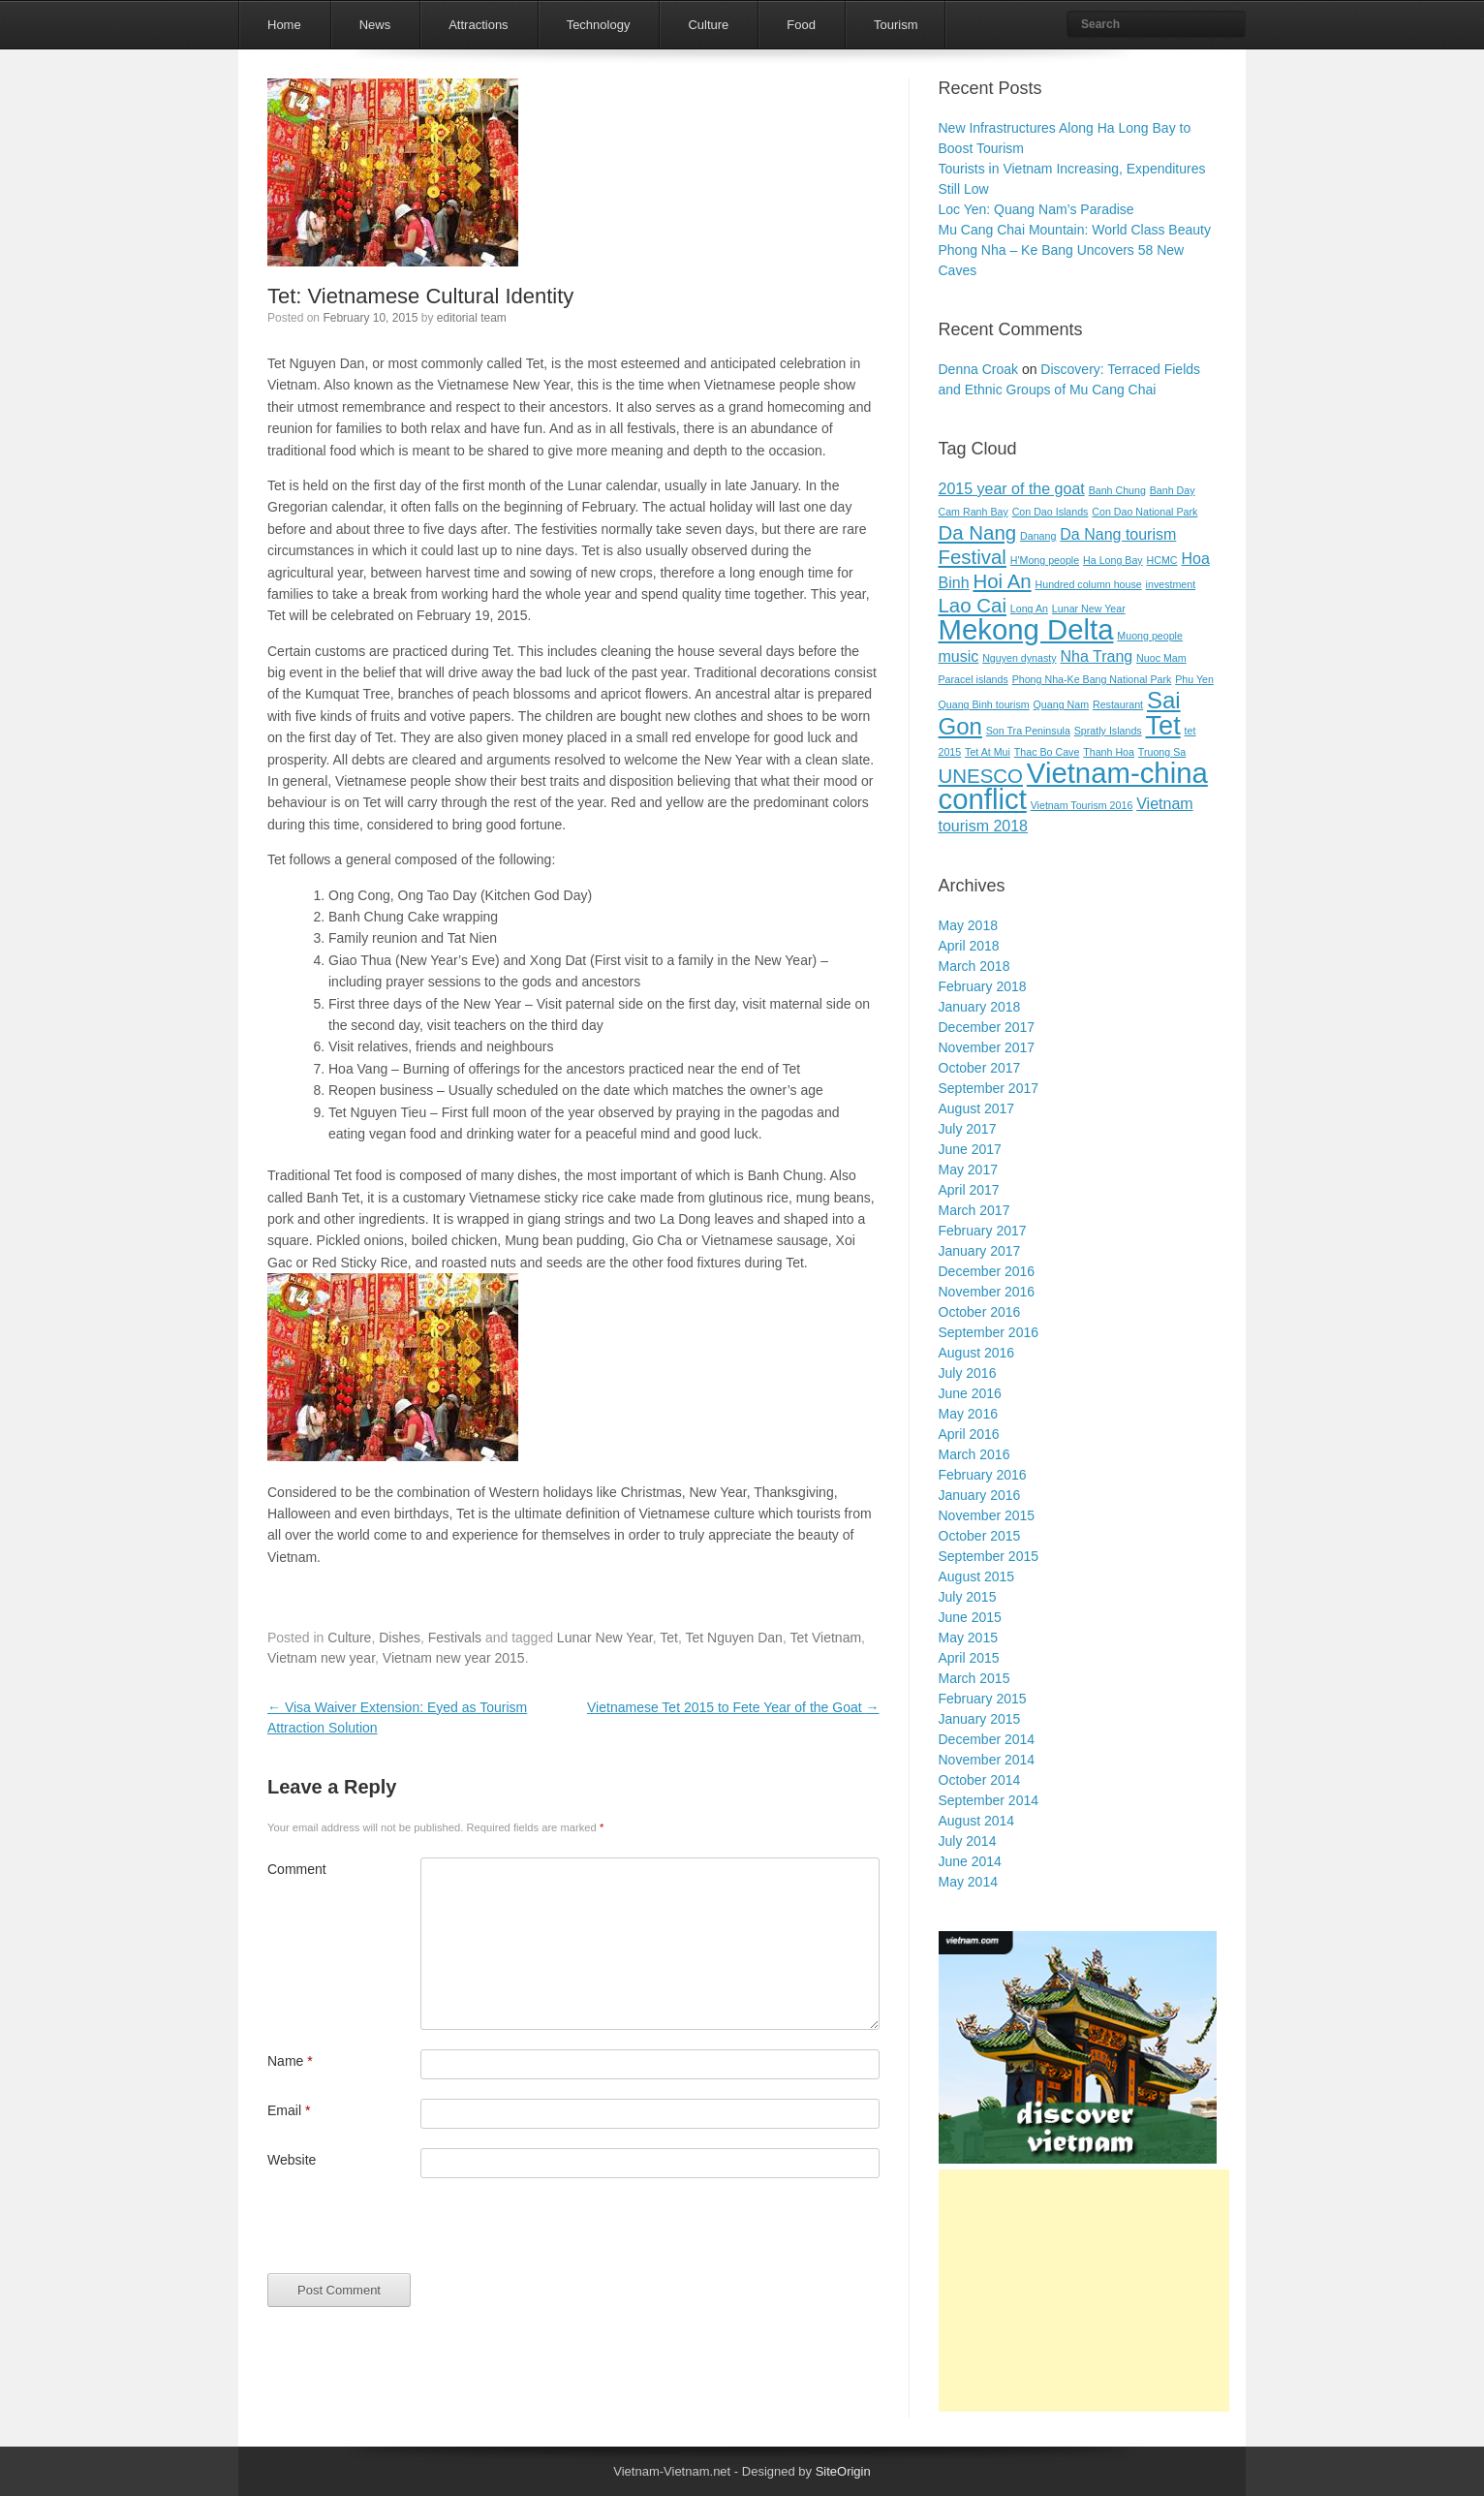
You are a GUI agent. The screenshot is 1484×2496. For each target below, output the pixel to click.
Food (801, 24)
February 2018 (983, 986)
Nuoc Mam (1161, 658)
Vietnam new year (321, 1658)
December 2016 (987, 1271)
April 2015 (969, 1658)
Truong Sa (1162, 752)
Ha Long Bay (1113, 560)
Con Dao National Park (1144, 511)
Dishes (399, 1637)
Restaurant (1118, 704)
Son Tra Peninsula (1028, 730)
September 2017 (989, 1088)
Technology (599, 24)
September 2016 (989, 1332)
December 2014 (987, 1739)
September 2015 (989, 1556)
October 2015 (980, 1536)
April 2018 (969, 945)
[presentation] (414, 2235)
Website (291, 2160)
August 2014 (977, 1820)
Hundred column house (1089, 584)
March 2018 (974, 966)
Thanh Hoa (1108, 752)
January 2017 (980, 1251)
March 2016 (974, 1454)
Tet (669, 1637)
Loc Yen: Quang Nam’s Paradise (1036, 209)
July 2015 (968, 1597)
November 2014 (987, 1759)
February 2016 (983, 1474)
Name (290, 2061)
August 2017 (977, 1108)
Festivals (454, 1637)
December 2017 (987, 1027)
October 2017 (980, 1068)
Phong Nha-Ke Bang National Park (1092, 679)
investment (1171, 584)
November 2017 (987, 1047)
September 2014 (989, 1800)
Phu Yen (1194, 679)
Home (284, 24)
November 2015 (987, 1515)
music (959, 656)
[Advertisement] (1084, 2290)
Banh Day (1172, 490)
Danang (1038, 536)
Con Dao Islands (1050, 511)
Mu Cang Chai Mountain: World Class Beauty (1075, 229)
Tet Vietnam (825, 1637)
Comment (296, 1869)
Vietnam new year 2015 (454, 1658)
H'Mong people (1044, 560)
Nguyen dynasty (1019, 658)
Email (288, 2110)
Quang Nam (1061, 704)
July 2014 (968, 1841)
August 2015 (977, 1576)
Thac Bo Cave (1047, 752)
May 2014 (968, 1881)
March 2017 (974, 1210)
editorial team (472, 318)
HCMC (1162, 560)
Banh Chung (1117, 490)
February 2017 (983, 1230)
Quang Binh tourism (984, 704)
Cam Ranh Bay (973, 511)
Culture (708, 24)
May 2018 (968, 925)
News (375, 24)
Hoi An (1002, 581)
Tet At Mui (987, 752)
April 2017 (969, 1190)
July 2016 (968, 1373)
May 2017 (968, 1169)
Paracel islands (973, 679)
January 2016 (980, 1495)
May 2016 (968, 1413)
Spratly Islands (1108, 730)
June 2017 (970, 1149)
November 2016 (987, 1291)
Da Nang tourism (1118, 534)
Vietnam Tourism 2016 (1082, 805)
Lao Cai (972, 605)
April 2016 (969, 1434)
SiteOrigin (843, 2471)
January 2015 (980, 1719)
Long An (1029, 608)
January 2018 (980, 1006)
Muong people (1150, 635)
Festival (972, 557)
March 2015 (974, 1678)
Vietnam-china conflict (1073, 786)
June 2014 (970, 1861)
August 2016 (977, 1352)
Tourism (896, 24)
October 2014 (980, 1780)
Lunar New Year (605, 1637)
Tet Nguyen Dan (733, 1637)
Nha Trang (1096, 656)
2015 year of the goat (1012, 489)
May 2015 (968, 1637)
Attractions (478, 24)
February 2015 (983, 1698)
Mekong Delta (1026, 629)
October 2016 (980, 1312)
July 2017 (968, 1129)
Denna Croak (979, 369)
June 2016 (970, 1393)
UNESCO (981, 775)
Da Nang (978, 532)
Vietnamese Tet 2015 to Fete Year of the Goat (733, 1707)
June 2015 (970, 1617)
